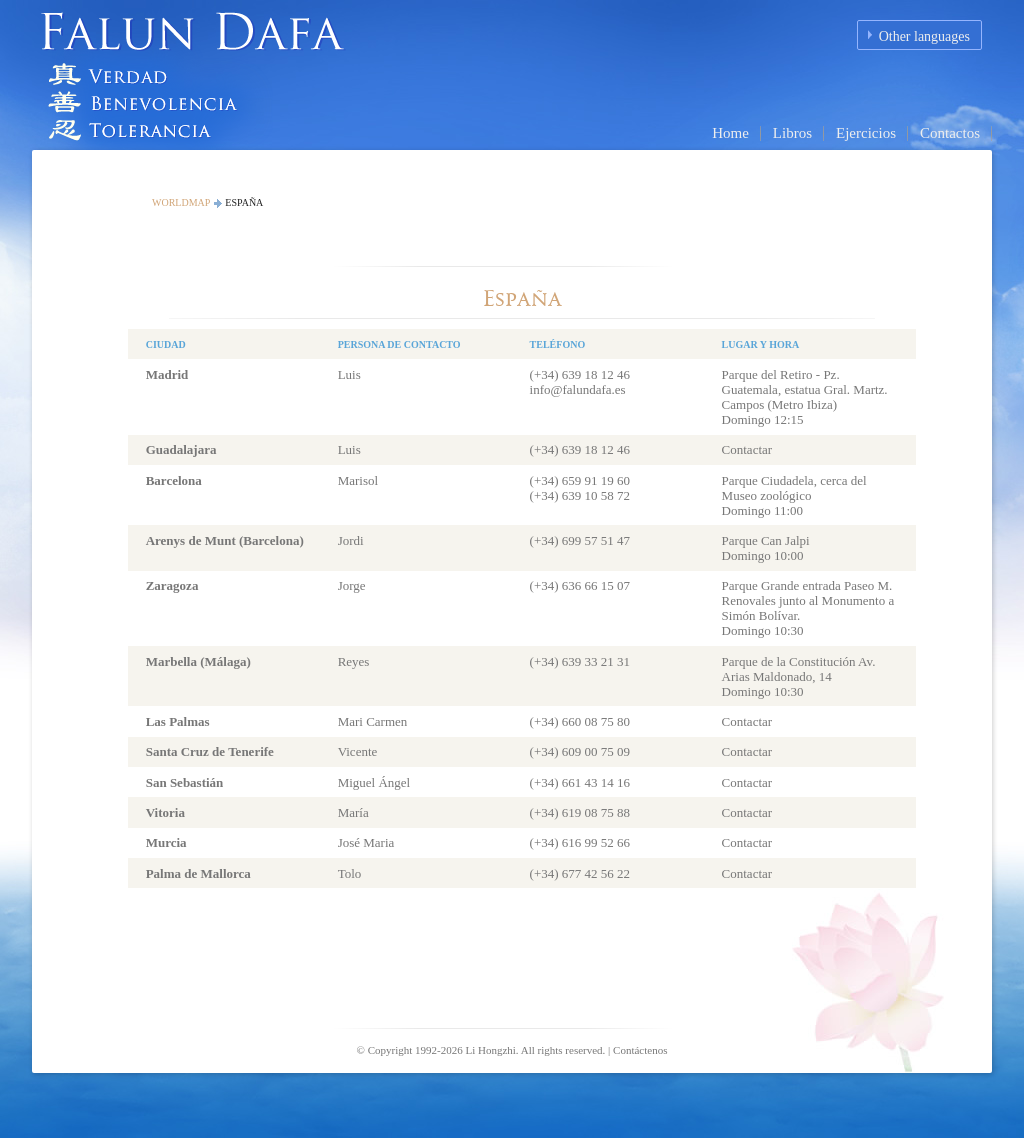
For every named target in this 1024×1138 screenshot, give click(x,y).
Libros (792, 133)
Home (730, 133)
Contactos (950, 133)
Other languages (924, 36)
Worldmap (181, 202)
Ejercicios (866, 133)
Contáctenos (640, 1050)
